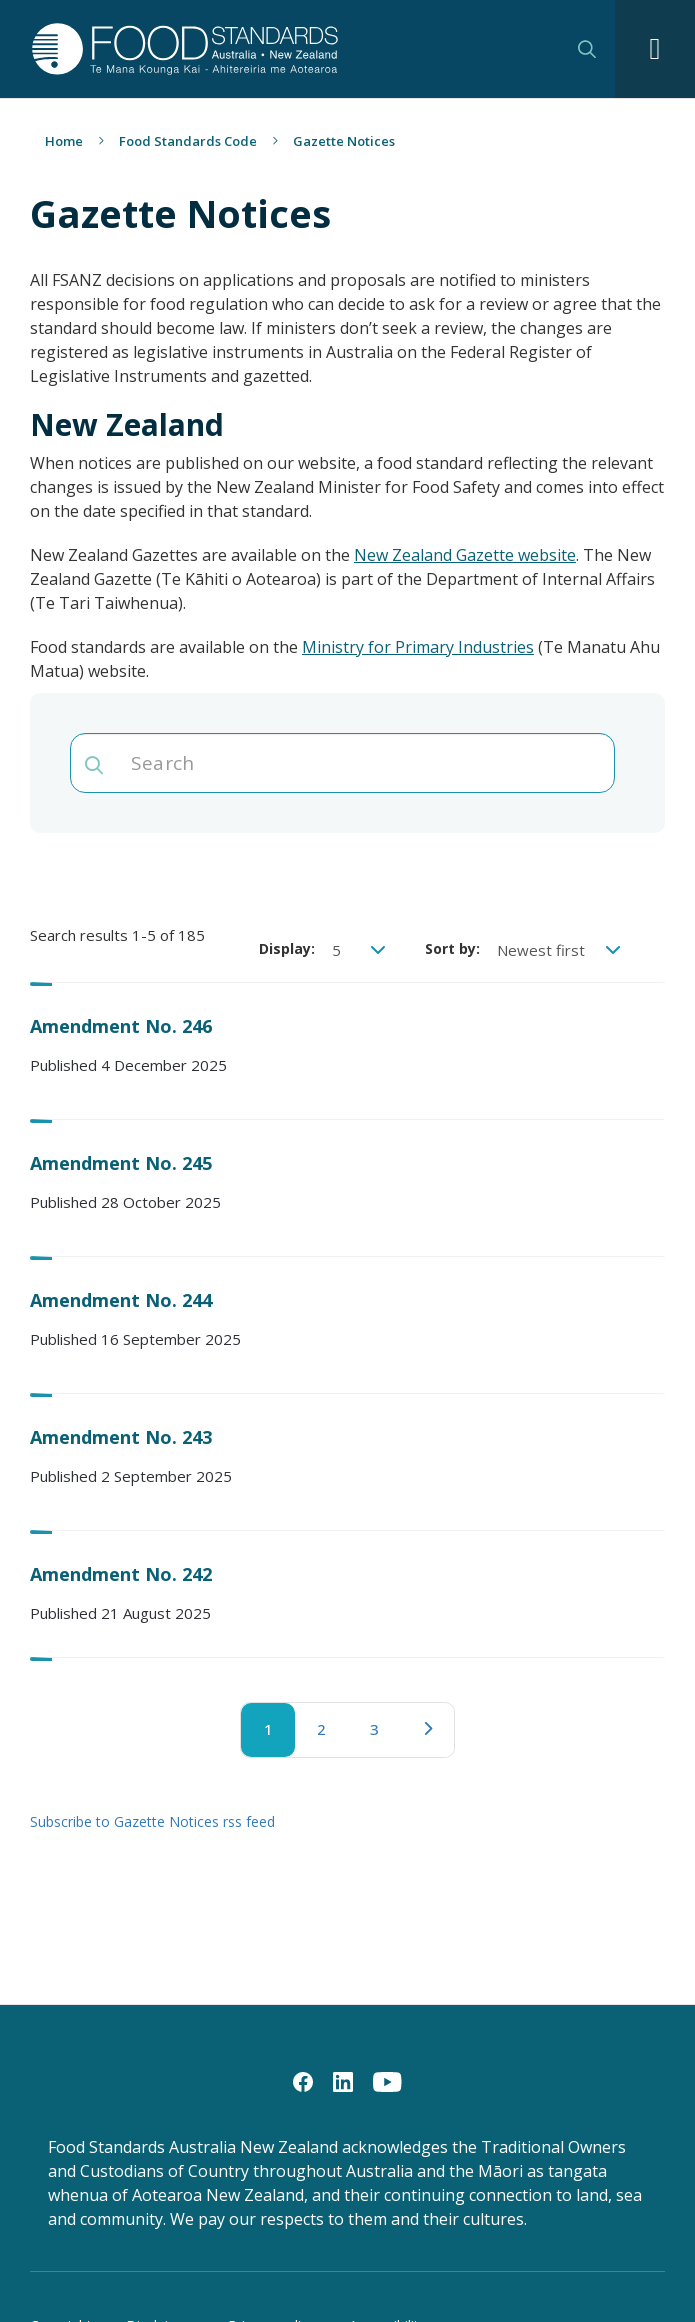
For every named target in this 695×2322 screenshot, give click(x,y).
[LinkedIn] (343, 2081)
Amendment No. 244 (121, 1300)
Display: (287, 948)
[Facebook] (303, 2081)
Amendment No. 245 (121, 1163)
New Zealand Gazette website (465, 555)
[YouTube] (387, 2081)
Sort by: (452, 948)
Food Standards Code (188, 141)
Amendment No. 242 (121, 1574)
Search (587, 49)
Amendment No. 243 (121, 1437)
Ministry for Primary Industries (418, 647)
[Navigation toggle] (655, 49)
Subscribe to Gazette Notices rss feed (152, 1821)
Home (64, 141)
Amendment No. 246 (121, 1026)
